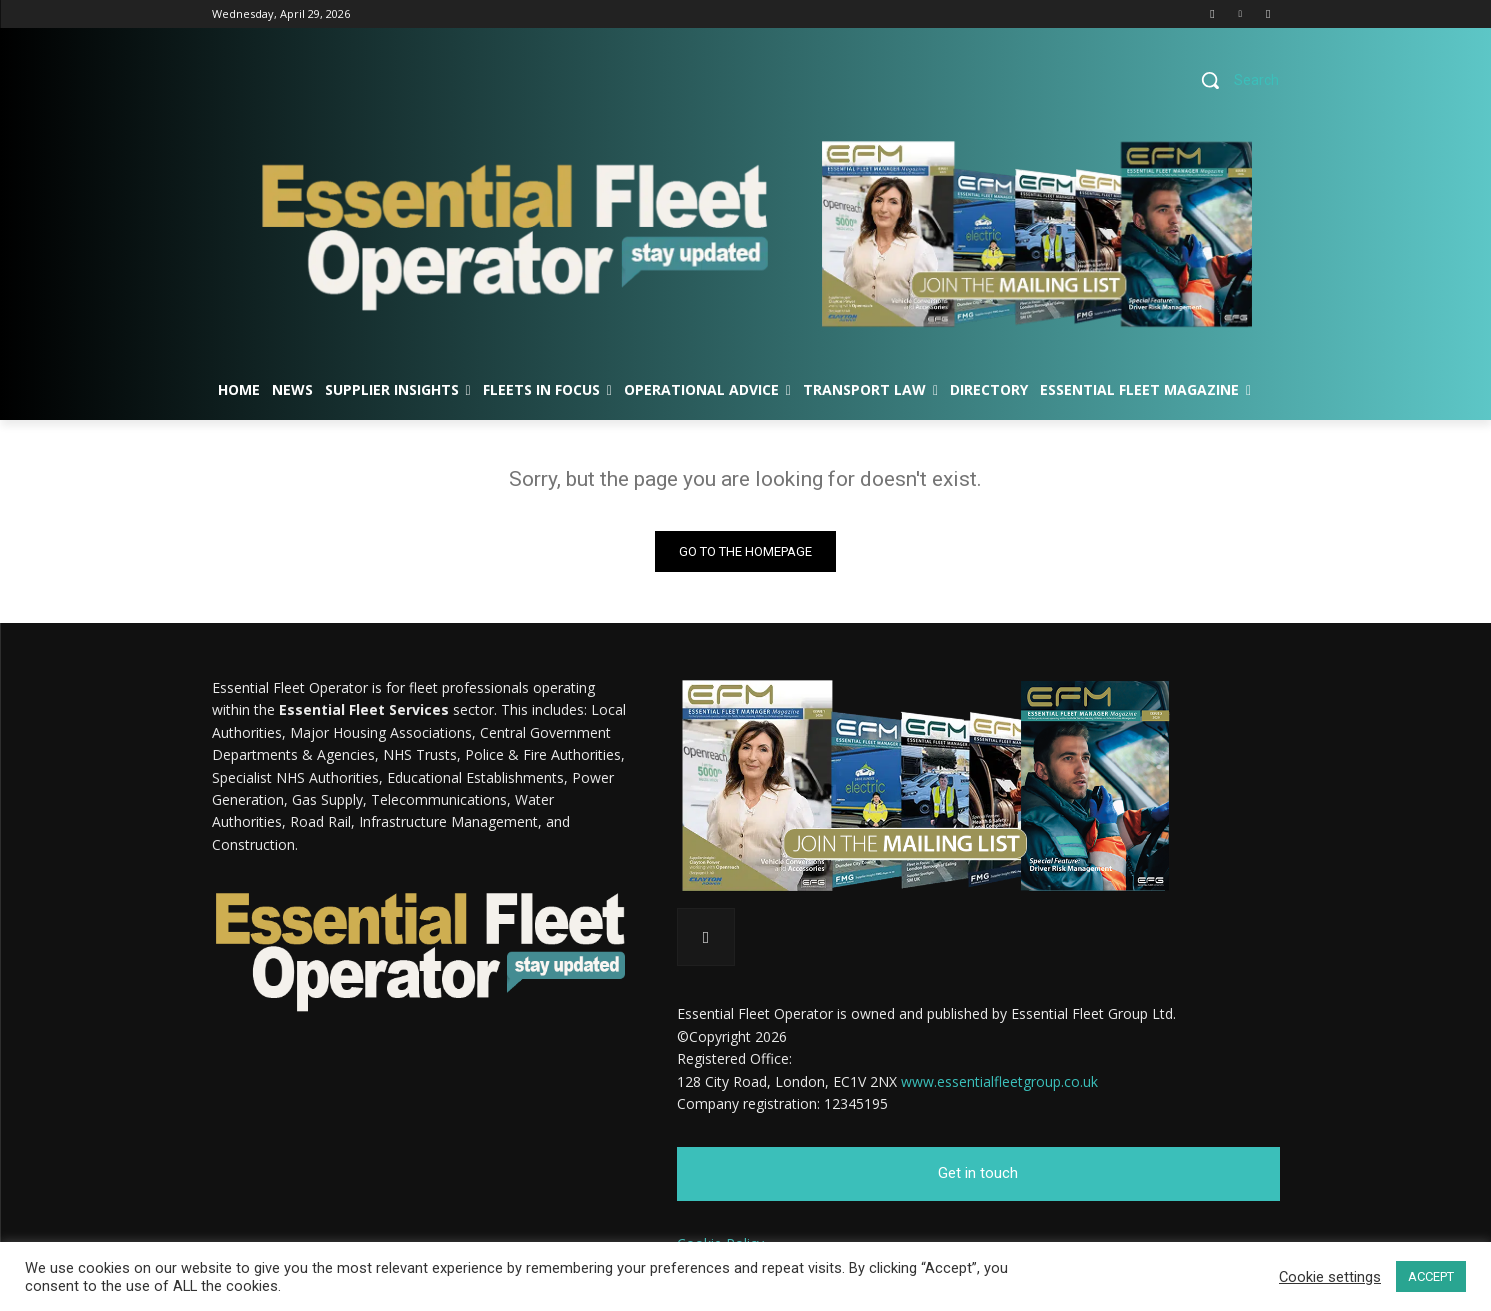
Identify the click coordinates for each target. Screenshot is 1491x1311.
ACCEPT (1431, 1276)
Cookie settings (1330, 1277)
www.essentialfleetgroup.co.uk (999, 1081)
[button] (1232, 80)
